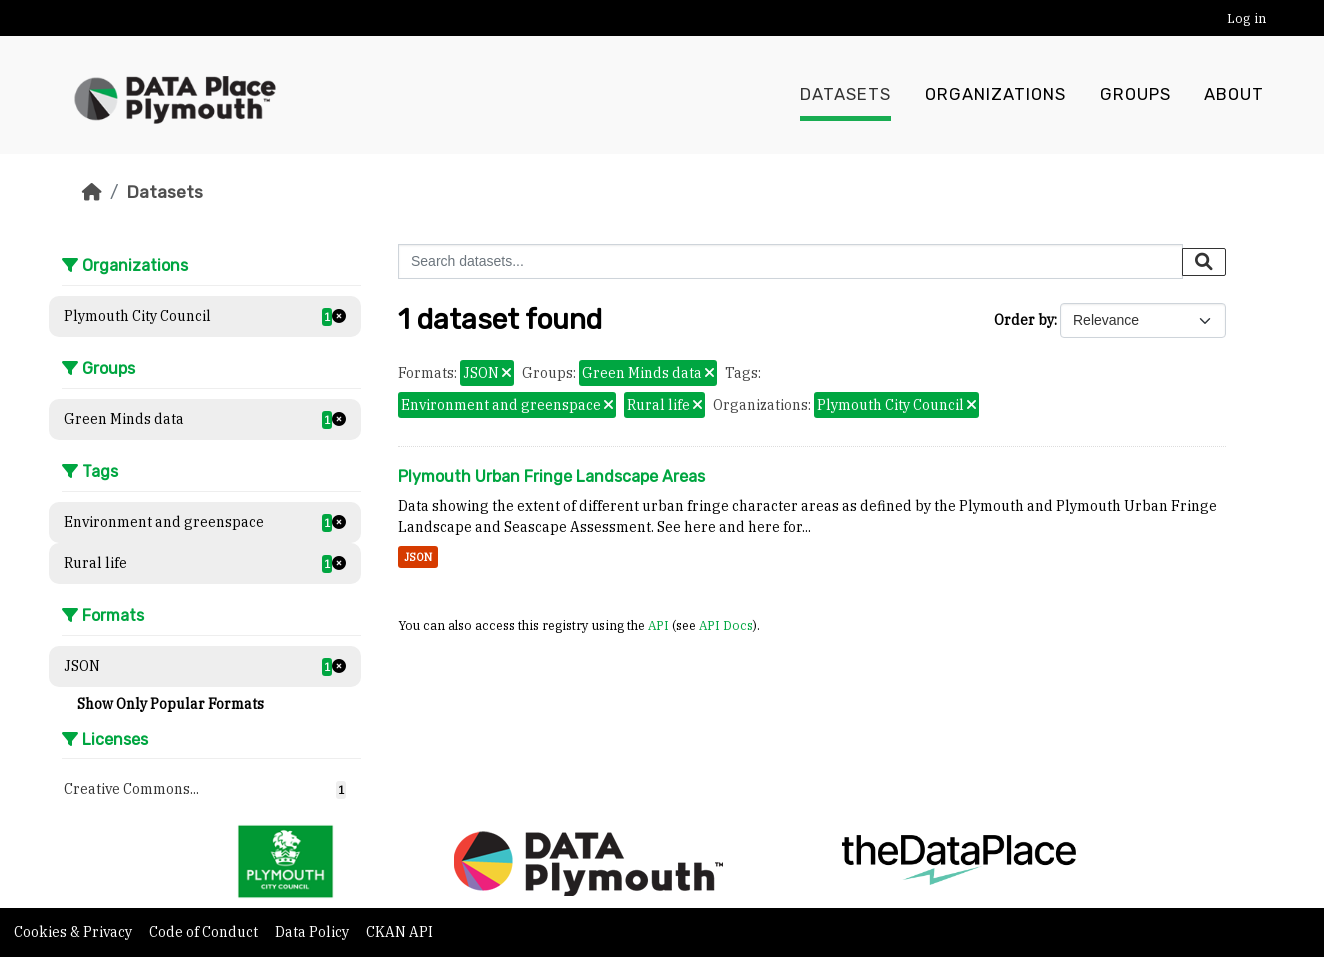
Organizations (995, 95)
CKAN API (399, 932)
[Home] (92, 192)
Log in (1246, 18)
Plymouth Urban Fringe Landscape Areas (551, 476)
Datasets (845, 95)
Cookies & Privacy (74, 932)
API (658, 625)
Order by (1024, 320)
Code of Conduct (205, 932)
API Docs (726, 625)
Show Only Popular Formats (170, 704)
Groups (1135, 95)
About (1234, 95)
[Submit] (1204, 262)
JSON (418, 557)
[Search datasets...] (790, 261)
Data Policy (313, 932)
